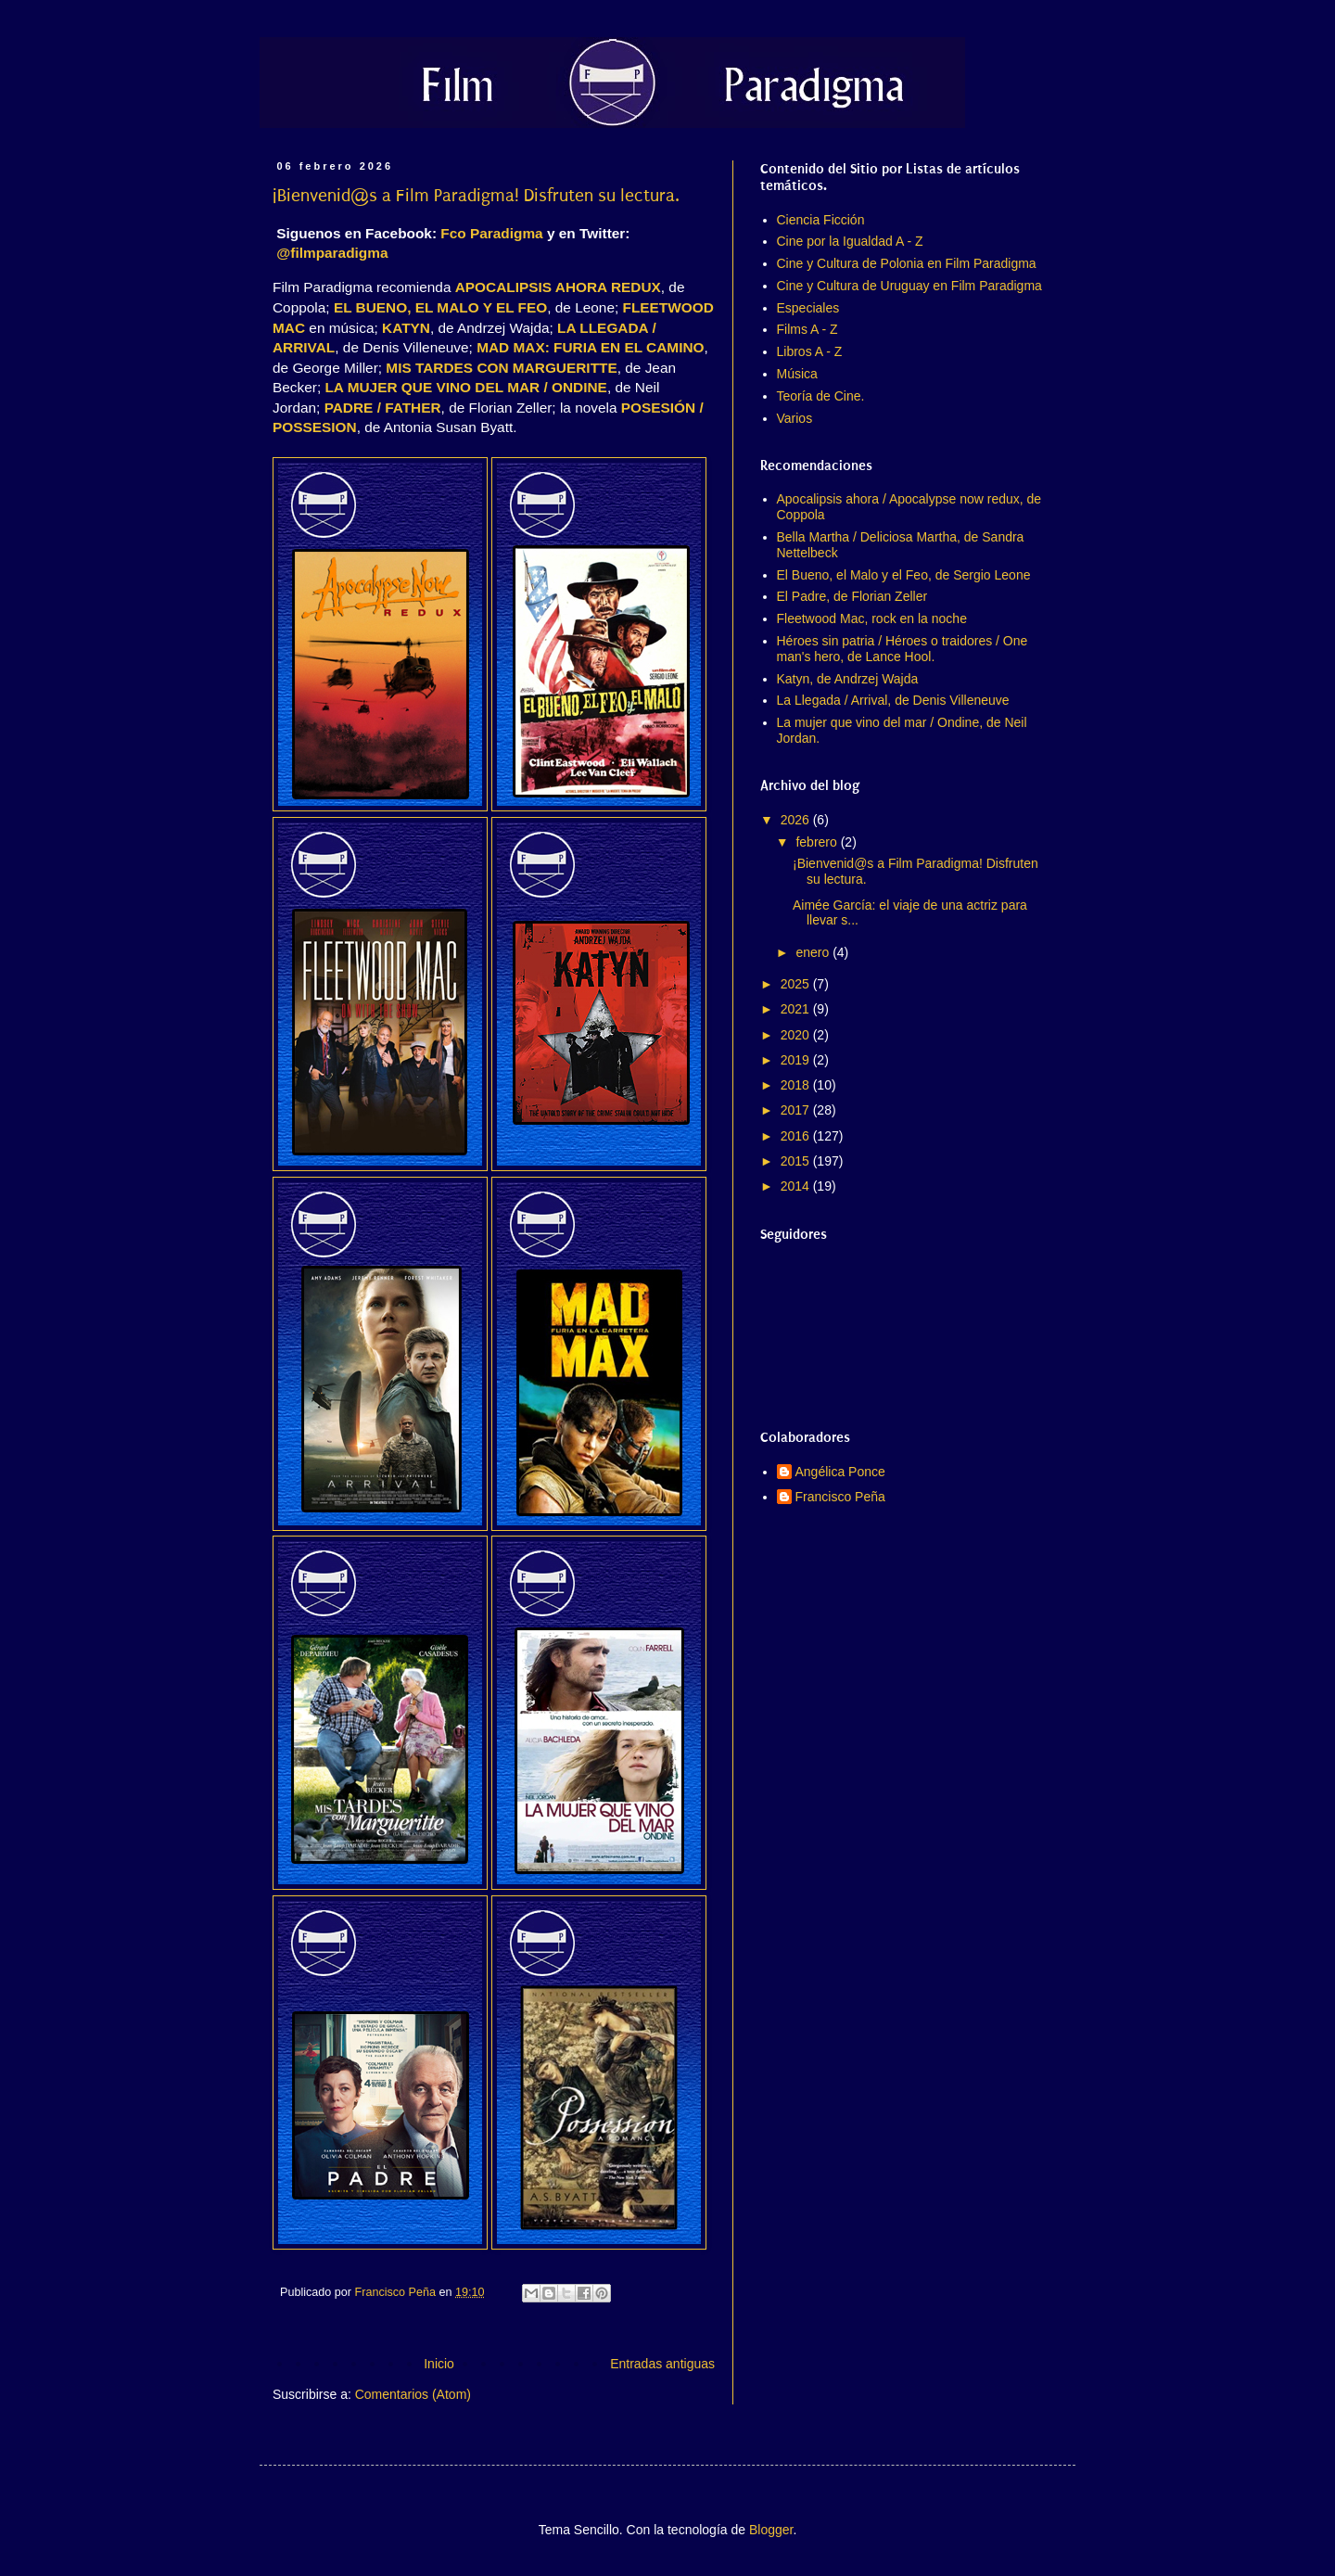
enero (814, 952)
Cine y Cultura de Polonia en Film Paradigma (906, 263)
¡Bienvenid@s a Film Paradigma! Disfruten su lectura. (476, 195)
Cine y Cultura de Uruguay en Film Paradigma (909, 285)
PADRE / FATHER (382, 407)
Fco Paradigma (491, 233)
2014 (797, 1186)
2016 (797, 1136)
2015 (797, 1161)
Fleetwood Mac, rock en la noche (872, 618)
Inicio (439, 2363)
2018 (797, 1085)
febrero (817, 842)
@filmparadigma (332, 253)
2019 (797, 1059)
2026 (797, 819)
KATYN (406, 328)
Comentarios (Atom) (413, 2394)
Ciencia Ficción (821, 219)
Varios (795, 418)
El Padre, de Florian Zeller (852, 596)
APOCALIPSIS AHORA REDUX (558, 287)
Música (797, 373)
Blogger (771, 2529)
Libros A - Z (810, 351)
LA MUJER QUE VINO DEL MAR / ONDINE (465, 387)
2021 (797, 1008)
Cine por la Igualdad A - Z (850, 241)
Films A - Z (807, 329)
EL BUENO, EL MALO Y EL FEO (440, 307)
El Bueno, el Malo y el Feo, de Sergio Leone (904, 574)
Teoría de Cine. (821, 396)
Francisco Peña (840, 1496)
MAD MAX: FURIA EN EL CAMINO (590, 347)
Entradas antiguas (662, 2363)
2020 (797, 1034)
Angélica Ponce (840, 1471)
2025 (797, 983)
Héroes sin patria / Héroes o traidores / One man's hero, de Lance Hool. (902, 648)
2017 (797, 1110)
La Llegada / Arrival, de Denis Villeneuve (893, 700)
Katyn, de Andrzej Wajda (848, 678)
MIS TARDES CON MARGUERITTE (501, 368)
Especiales (808, 307)
